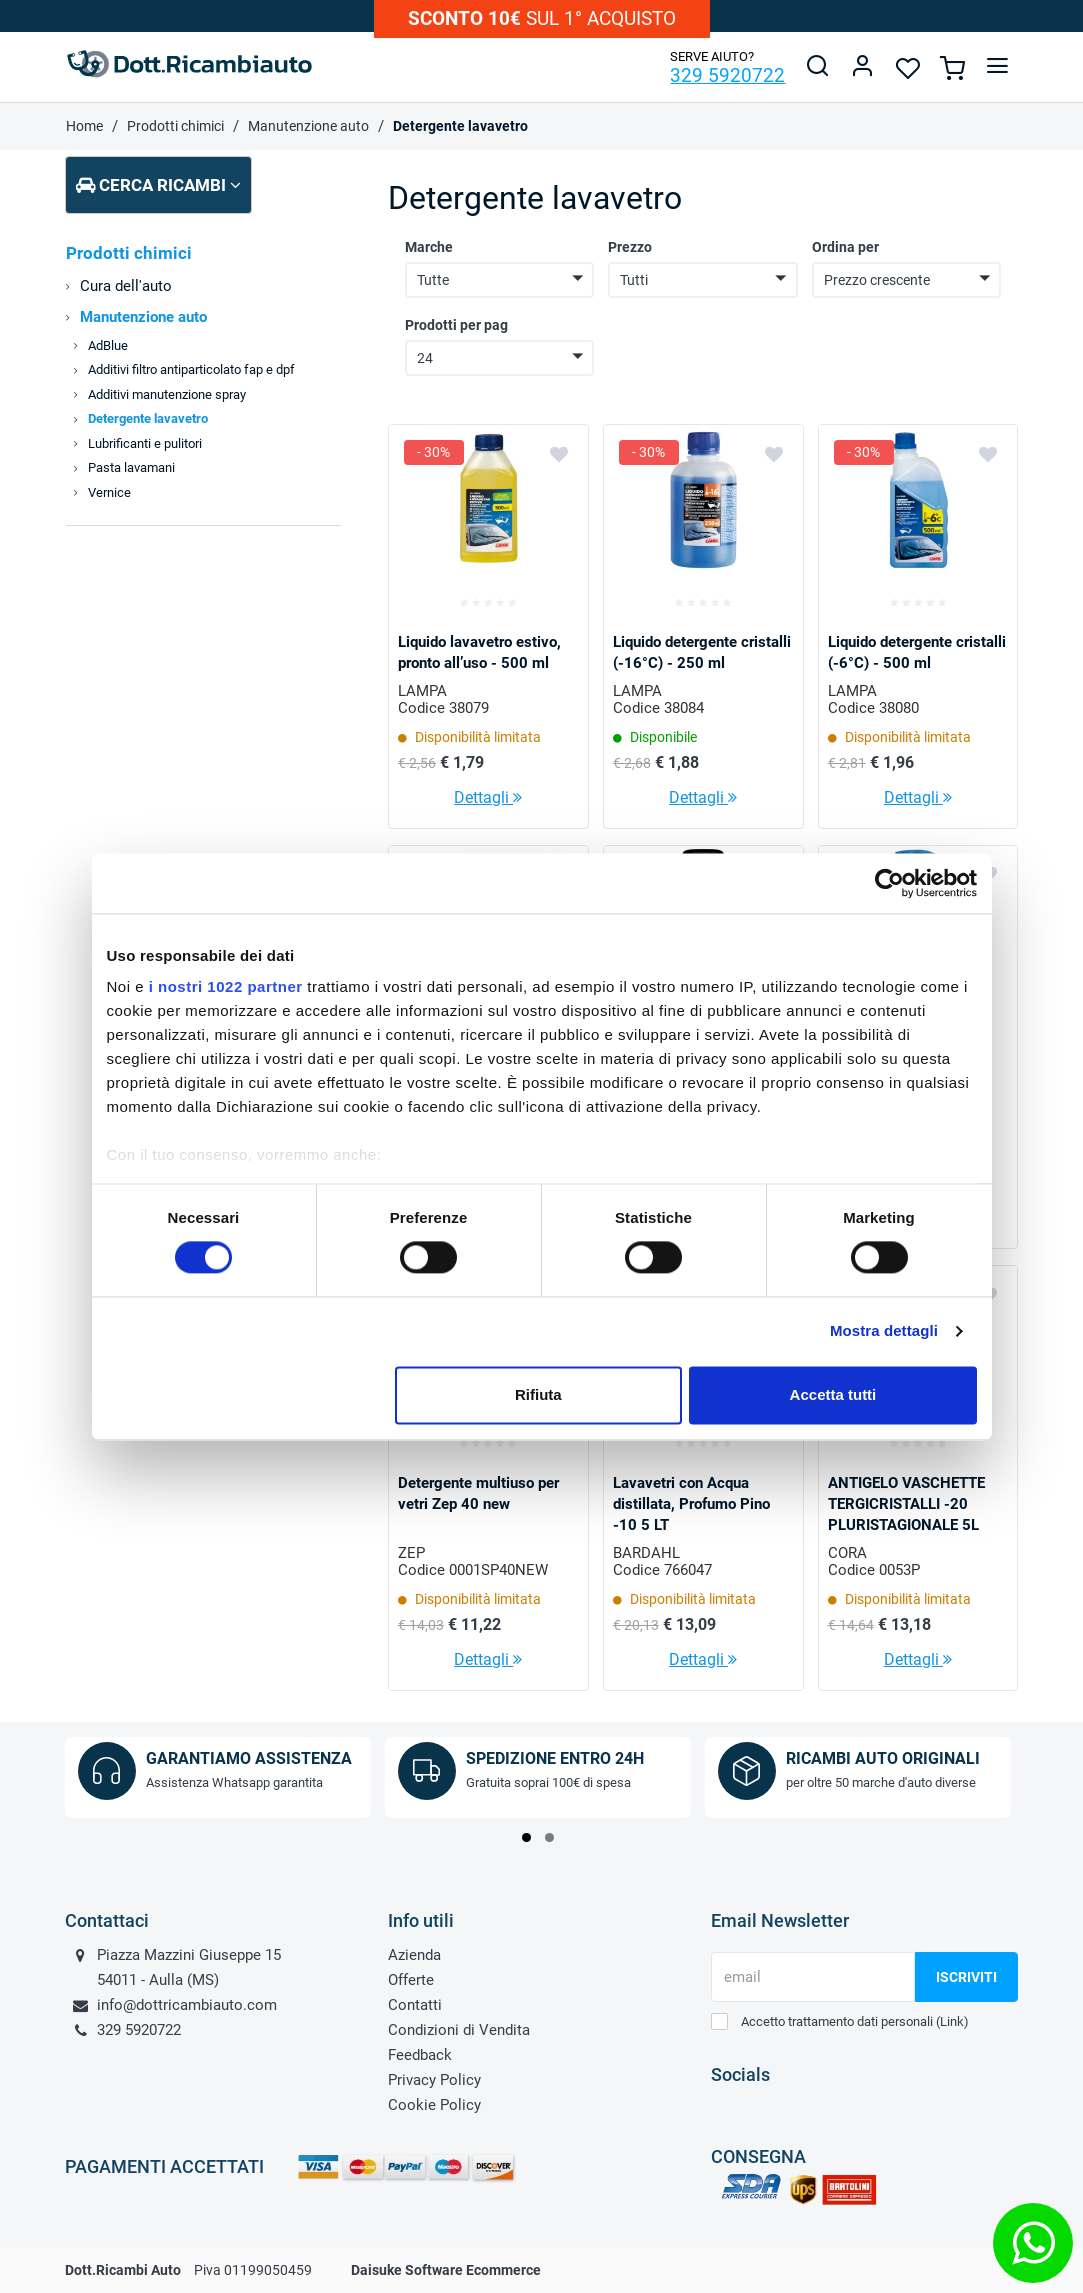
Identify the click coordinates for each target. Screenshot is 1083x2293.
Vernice (109, 492)
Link (952, 2021)
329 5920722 (727, 75)
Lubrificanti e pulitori (145, 443)
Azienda (414, 1955)
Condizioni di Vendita (459, 2030)
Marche (429, 247)
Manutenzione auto (308, 126)
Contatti (415, 2005)
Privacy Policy (434, 2080)
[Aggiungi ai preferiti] (559, 453)
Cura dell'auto (126, 286)
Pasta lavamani (131, 467)
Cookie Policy (434, 2105)
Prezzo (630, 247)
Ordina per (845, 247)
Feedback (420, 2055)
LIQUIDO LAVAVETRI (466, 1062)
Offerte (411, 1980)
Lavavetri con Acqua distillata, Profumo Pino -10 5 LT (691, 1504)
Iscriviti (966, 1977)
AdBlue (108, 345)
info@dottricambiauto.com (187, 2005)
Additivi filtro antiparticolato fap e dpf (191, 369)
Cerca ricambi (158, 185)
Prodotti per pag (456, 325)
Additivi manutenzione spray (167, 394)
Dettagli (488, 797)
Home (84, 126)
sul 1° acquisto (542, 18)
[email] (813, 1977)
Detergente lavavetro (460, 126)
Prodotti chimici (175, 126)
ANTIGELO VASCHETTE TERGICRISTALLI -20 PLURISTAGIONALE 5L (906, 1504)
